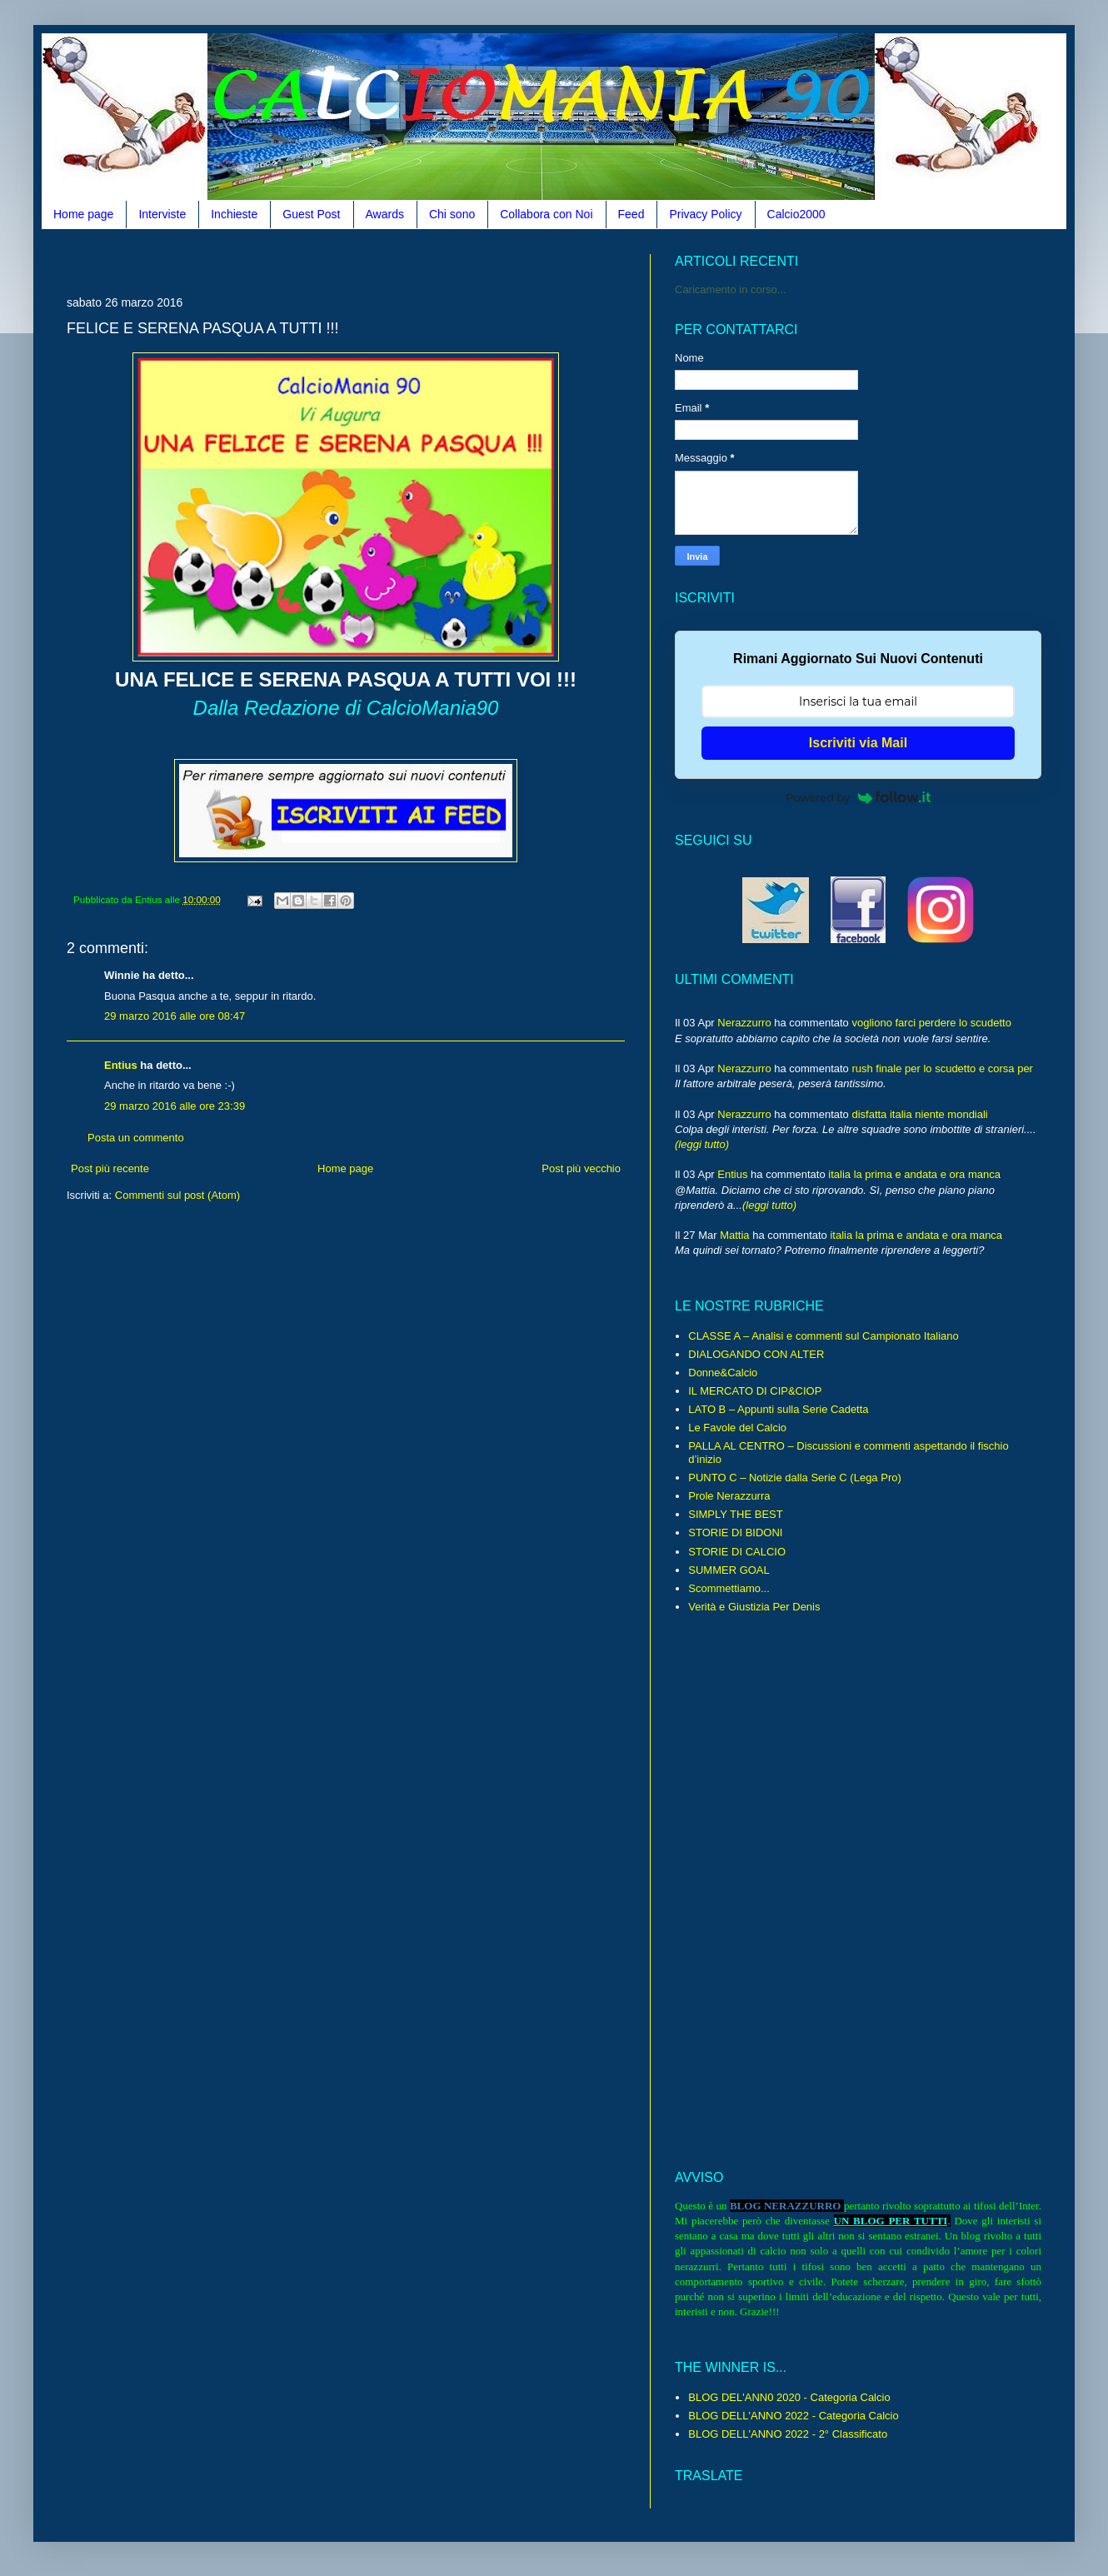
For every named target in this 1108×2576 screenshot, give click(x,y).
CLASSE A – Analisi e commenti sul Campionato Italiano (823, 1336)
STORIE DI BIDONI (735, 1532)
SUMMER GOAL (729, 1570)
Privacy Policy (705, 214)
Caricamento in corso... (730, 289)
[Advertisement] (346, 1395)
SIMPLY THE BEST (735, 1514)
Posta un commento (135, 1137)
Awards (385, 214)
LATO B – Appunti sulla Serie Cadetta (778, 1409)
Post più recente (110, 1168)
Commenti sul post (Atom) (177, 1195)
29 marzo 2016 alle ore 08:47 (174, 1016)
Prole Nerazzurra (729, 1496)
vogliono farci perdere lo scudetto (931, 1022)
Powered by (858, 797)
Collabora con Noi (546, 214)
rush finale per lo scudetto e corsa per (942, 1068)
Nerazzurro (744, 1022)
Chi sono (452, 214)
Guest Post (311, 214)
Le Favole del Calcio (737, 1427)
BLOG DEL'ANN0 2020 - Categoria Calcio (789, 2397)
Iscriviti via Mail (858, 743)
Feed (631, 214)
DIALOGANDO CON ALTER (756, 1354)
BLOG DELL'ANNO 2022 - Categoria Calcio (793, 2415)
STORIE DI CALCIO (737, 1551)
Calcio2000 (796, 214)
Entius (120, 1065)
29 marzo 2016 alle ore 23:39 (174, 1106)
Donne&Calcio (722, 1372)
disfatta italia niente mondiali (919, 1114)
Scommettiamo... (729, 1588)
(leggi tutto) (702, 1144)
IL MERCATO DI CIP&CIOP (754, 1391)
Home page (83, 214)
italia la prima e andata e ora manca (914, 1174)
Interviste (162, 214)
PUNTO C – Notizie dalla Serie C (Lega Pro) (794, 1477)
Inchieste (234, 214)
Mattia (734, 1235)
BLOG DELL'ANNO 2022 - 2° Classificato (787, 2434)
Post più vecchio (581, 1168)
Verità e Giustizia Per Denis (754, 1606)
